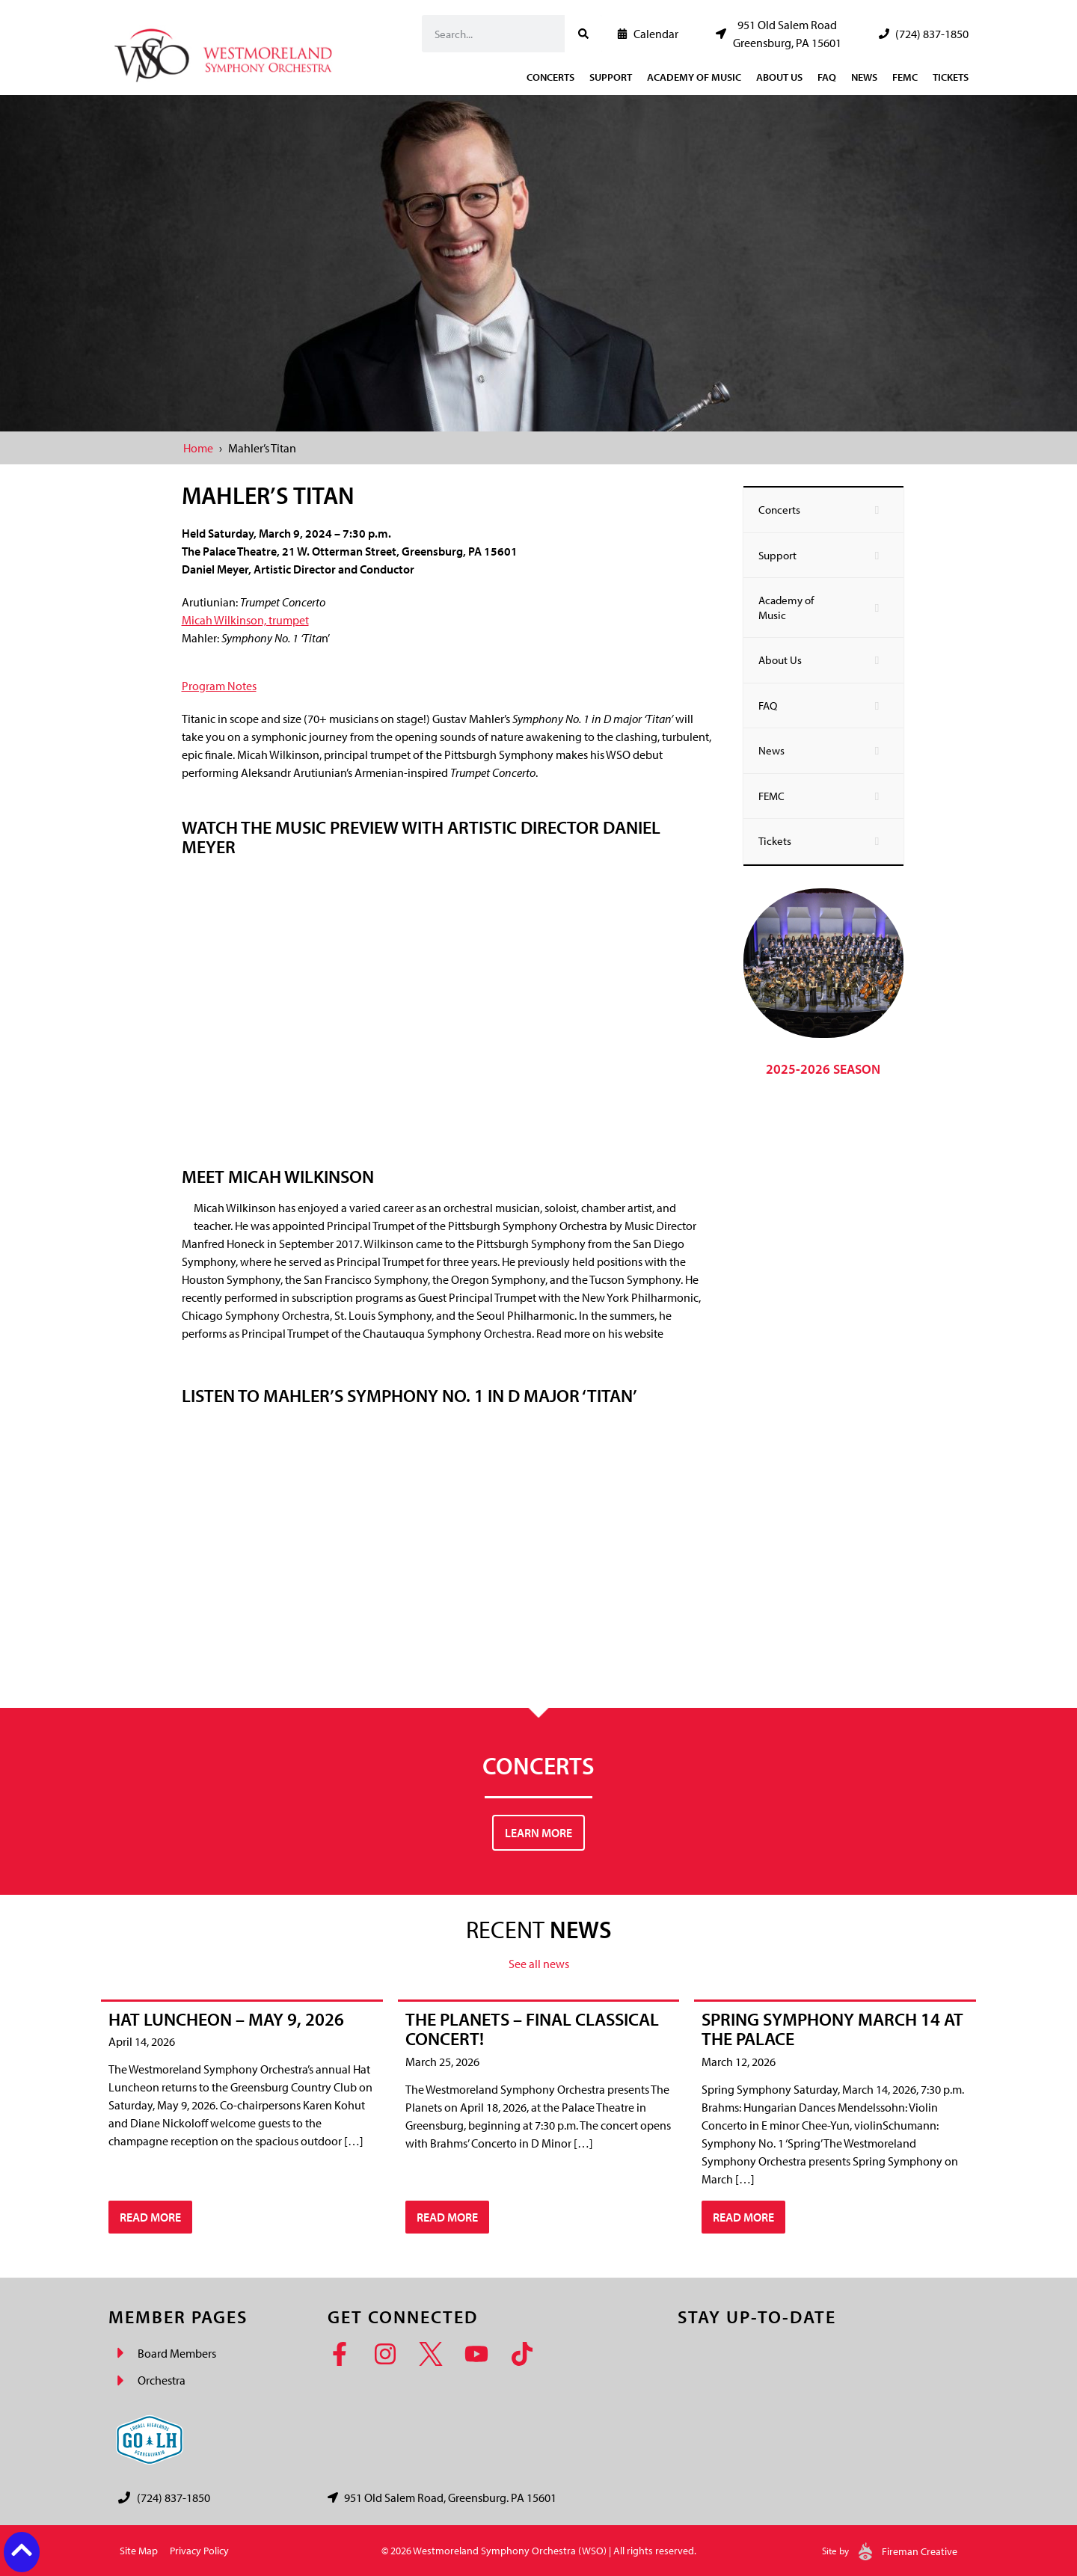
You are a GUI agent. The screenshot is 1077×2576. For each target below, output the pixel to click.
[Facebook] (344, 2354)
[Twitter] (435, 2354)
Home (198, 447)
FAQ (826, 77)
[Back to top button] (22, 2550)
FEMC (905, 77)
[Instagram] (390, 2354)
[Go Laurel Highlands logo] (149, 2440)
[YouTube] (481, 2354)
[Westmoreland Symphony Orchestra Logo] (226, 51)
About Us (779, 77)
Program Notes (219, 685)
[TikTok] (527, 2354)
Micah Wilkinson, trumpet (245, 619)
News (864, 77)
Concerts (550, 77)
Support (610, 77)
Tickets (951, 77)
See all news (539, 1963)
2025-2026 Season (823, 1069)
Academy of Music (694, 77)
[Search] (583, 33)
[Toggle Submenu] (877, 510)
